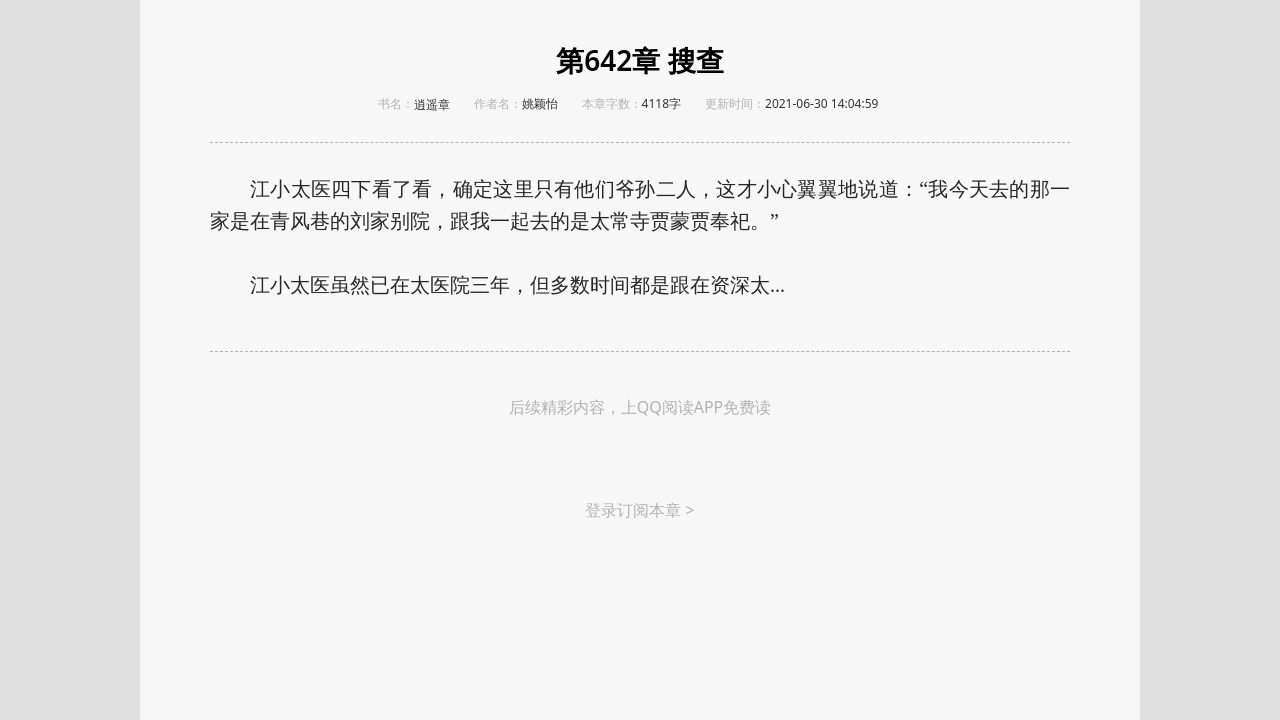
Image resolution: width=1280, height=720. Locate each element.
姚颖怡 (540, 103)
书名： (396, 103)
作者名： (498, 103)
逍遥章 (432, 105)
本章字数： (612, 103)
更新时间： (735, 103)
